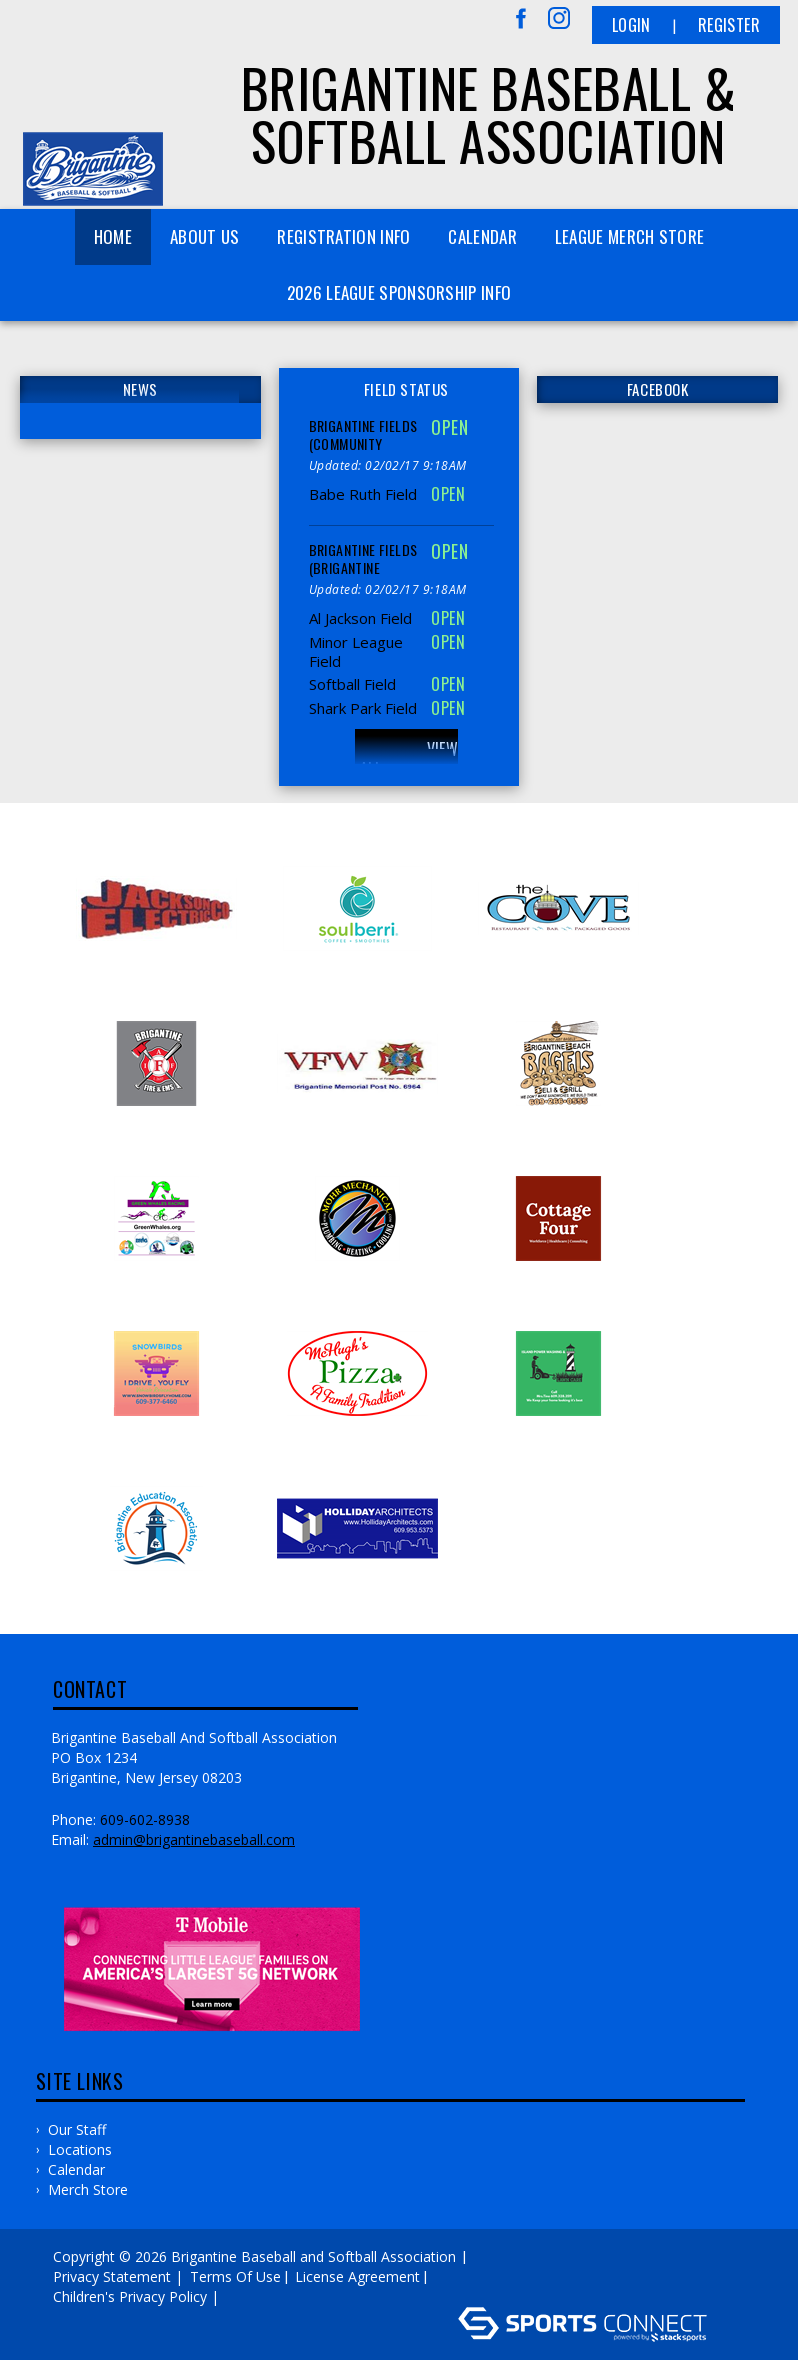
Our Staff (77, 2129)
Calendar (482, 236)
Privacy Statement (112, 2276)
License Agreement (357, 2276)
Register (729, 25)
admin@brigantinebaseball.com (194, 1839)
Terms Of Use (235, 2276)
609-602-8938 (145, 1819)
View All (409, 759)
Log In (252, 2296)
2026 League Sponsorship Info (399, 292)
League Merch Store (629, 236)
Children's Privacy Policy (130, 2296)
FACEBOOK (658, 389)
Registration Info (343, 236)
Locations (80, 2149)
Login (631, 25)
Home (113, 236)
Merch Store (88, 2189)
